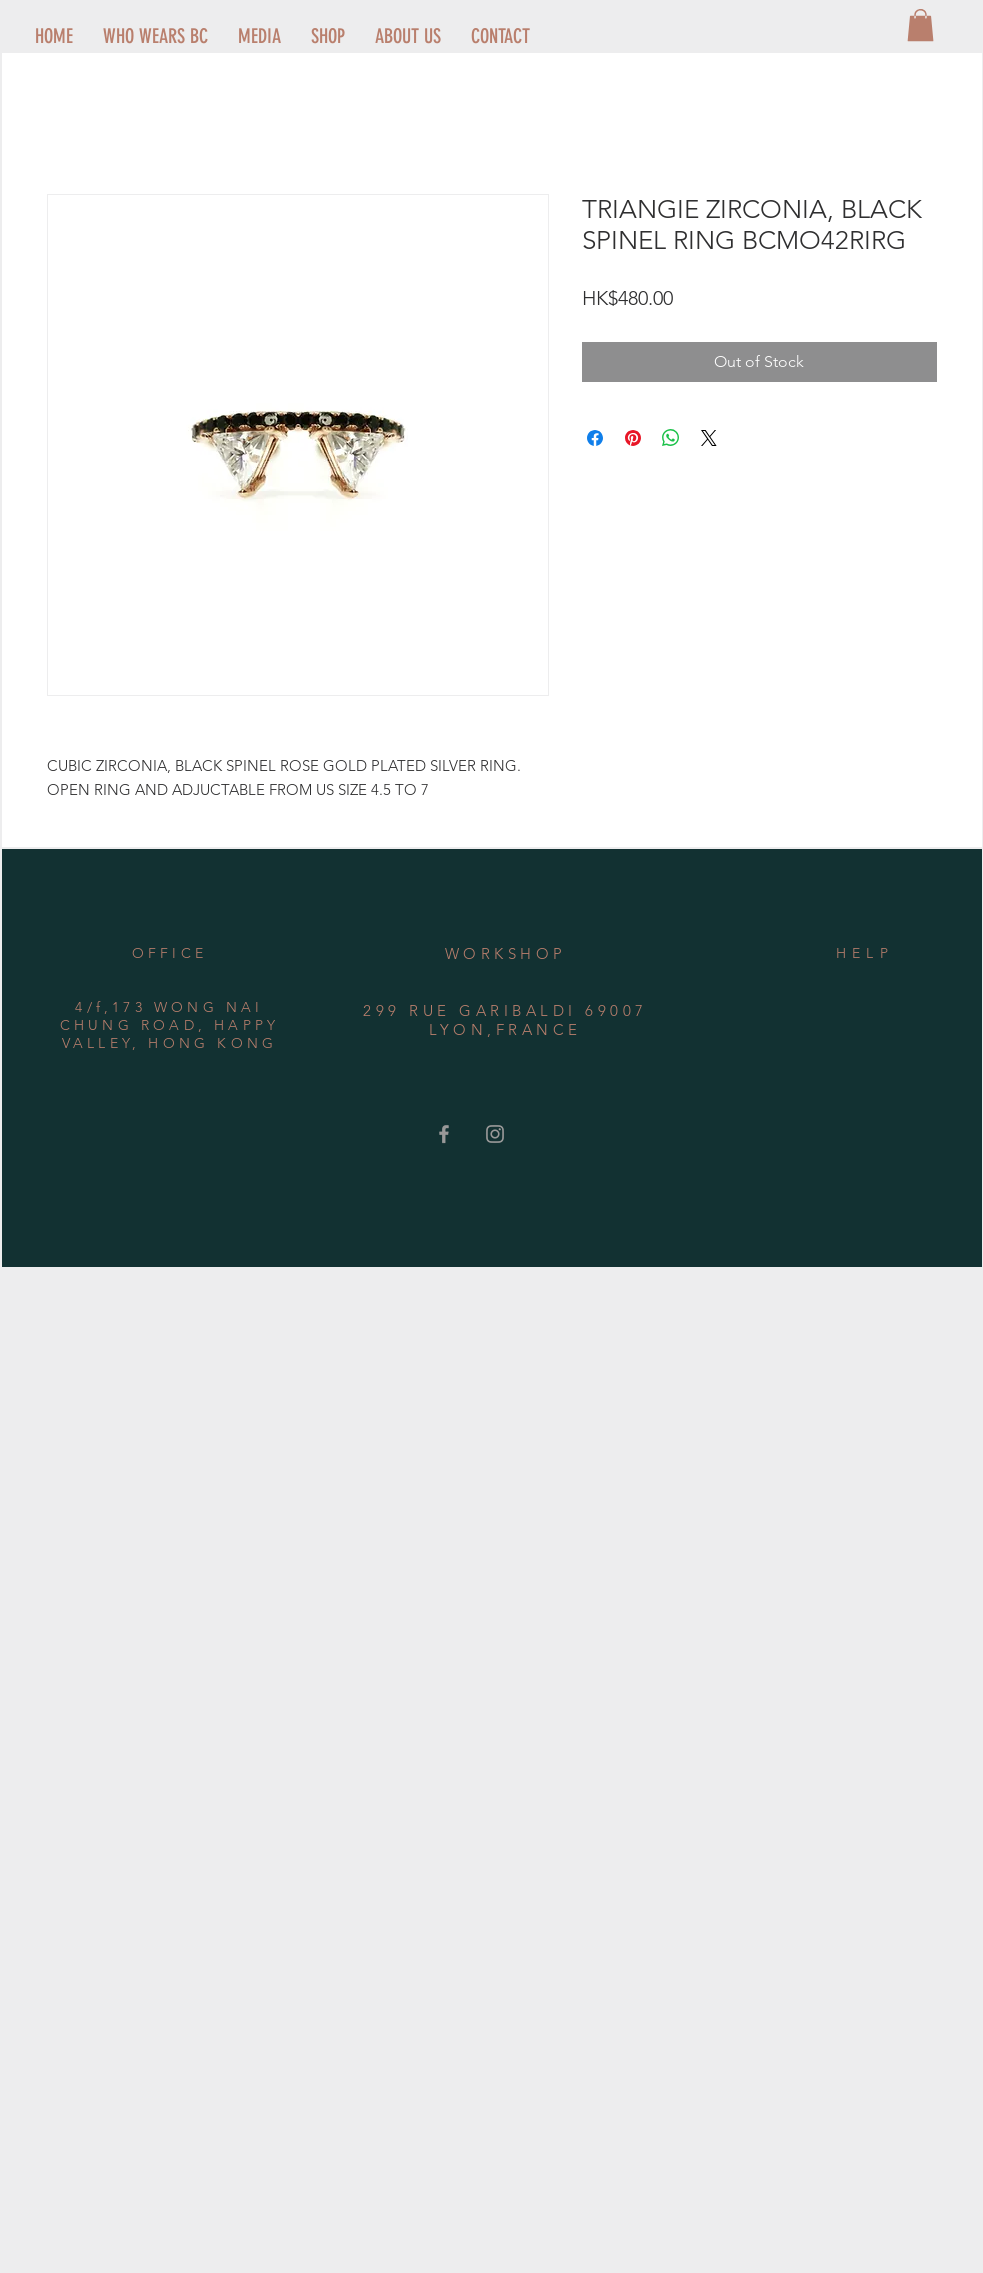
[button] (920, 25)
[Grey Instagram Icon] (495, 1134)
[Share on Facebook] (595, 438)
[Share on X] (709, 438)
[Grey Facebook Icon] (444, 1134)
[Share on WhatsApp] (671, 438)
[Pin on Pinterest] (633, 438)
